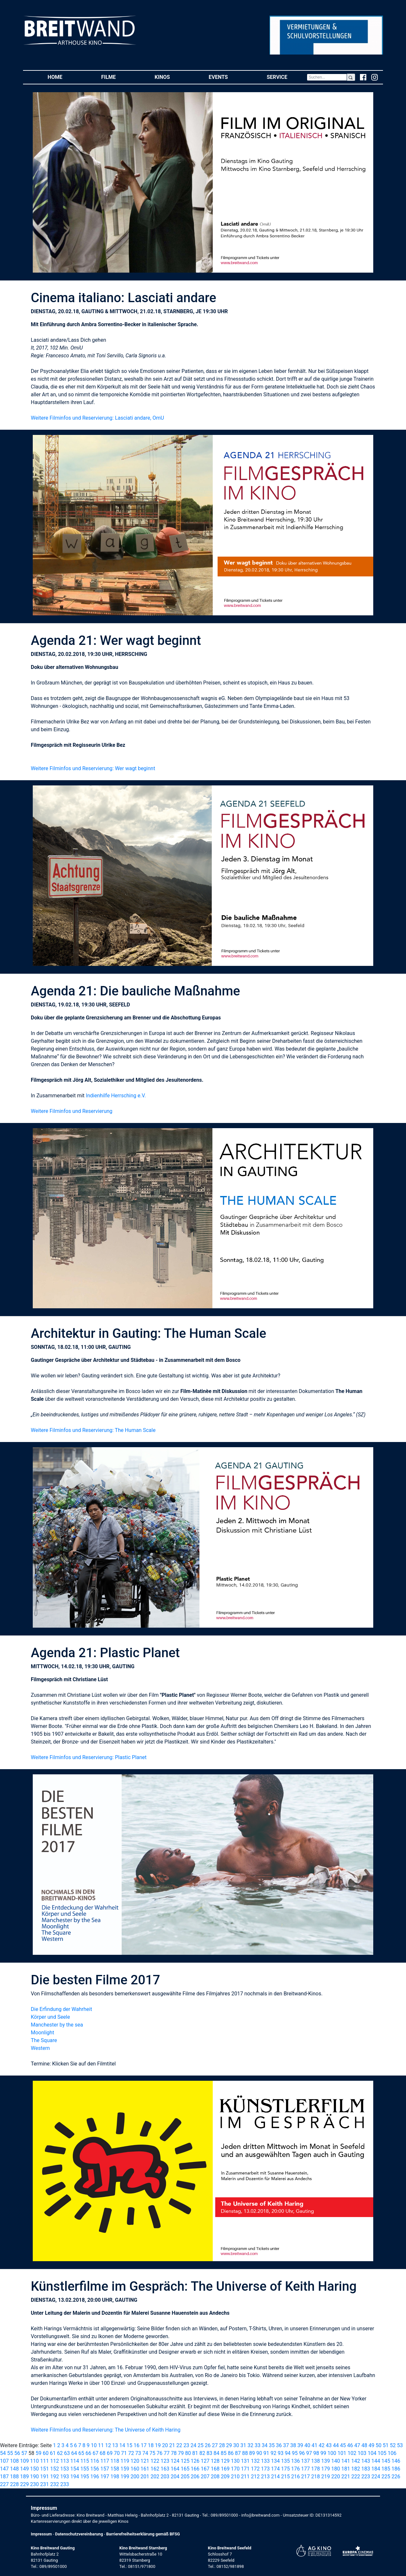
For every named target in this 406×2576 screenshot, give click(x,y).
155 (84, 2469)
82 (202, 2453)
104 (372, 2453)
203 (165, 2476)
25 (201, 2445)
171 (245, 2469)
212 (255, 2476)
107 (4, 2461)
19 (158, 2445)
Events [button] (228, 76)
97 (309, 2453)
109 (24, 2461)
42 (322, 2445)
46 (350, 2445)
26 (207, 2445)
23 (186, 2445)
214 (275, 2476)
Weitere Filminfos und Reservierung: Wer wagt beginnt (93, 768)
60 (46, 2453)
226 (395, 2476)
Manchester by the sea (57, 2025)
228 (14, 2484)
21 (172, 2445)
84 (217, 2453)
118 (114, 2461)
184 (375, 2469)
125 (185, 2461)
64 (74, 2453)
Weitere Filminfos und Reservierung (72, 1111)
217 (305, 2476)
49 (371, 2445)
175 (285, 2469)
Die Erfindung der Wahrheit (61, 2009)
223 (365, 2476)
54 (3, 2453)
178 (315, 2469)
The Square (44, 2040)
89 (252, 2453)
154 (74, 2469)
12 (108, 2445)
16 (136, 2445)
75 (152, 2453)
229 (24, 2484)
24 (194, 2445)
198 (114, 2476)
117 (105, 2461)
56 (17, 2453)
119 (124, 2461)
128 (215, 2461)
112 (54, 2461)
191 (44, 2476)
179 (325, 2469)
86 (231, 2453)
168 (215, 2469)
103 (362, 2453)
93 (280, 2453)
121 (144, 2461)
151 (44, 2469)
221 (345, 2476)
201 (144, 2476)
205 (185, 2476)
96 (302, 2453)
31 (243, 2445)
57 (24, 2453)
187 (4, 2476)
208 (215, 2476)
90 (259, 2453)
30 (236, 2445)
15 (129, 2445)
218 (315, 2476)
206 (195, 2476)
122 (154, 2461)
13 (115, 2445)
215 (285, 2476)
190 (34, 2476)
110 (34, 2461)
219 (325, 2476)
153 (64, 2469)
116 (94, 2461)
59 (39, 2453)
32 (250, 2445)
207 (205, 2476)
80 (188, 2453)
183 (365, 2469)
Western (40, 2048)
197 (105, 2476)
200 (134, 2476)
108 (14, 2461)
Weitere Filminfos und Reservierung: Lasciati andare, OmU (97, 418)
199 (124, 2476)
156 (94, 2469)
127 (205, 2461)
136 (295, 2461)
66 (88, 2453)
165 (185, 2469)
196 (94, 2476)
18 (151, 2445)
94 (288, 2453)
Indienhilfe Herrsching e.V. (116, 1095)
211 (245, 2476)
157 (105, 2469)
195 (84, 2476)
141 (345, 2461)
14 (122, 2445)
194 (74, 2476)
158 (114, 2469)
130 (235, 2461)
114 (74, 2461)
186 (395, 2469)
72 (131, 2453)
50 (378, 2445)
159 (124, 2469)
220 (335, 2476)
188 (14, 2476)
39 (300, 2445)
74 (145, 2453)
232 (54, 2484)
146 (395, 2461)
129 (225, 2461)
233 (64, 2484)
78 (174, 2453)
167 (205, 2469)
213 (265, 2476)
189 (24, 2476)
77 (167, 2453)
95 (295, 2453)
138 (315, 2461)
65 (81, 2453)
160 (134, 2469)
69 (110, 2453)
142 (355, 2461)
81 (195, 2453)
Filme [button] (118, 76)
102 (352, 2453)
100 (332, 2453)
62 (60, 2453)
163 (165, 2469)
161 (144, 2469)
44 (336, 2445)
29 (229, 2445)
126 (195, 2461)
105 (382, 2453)
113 (64, 2461)
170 (235, 2469)
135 (285, 2461)
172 (255, 2469)
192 (54, 2476)
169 (225, 2469)
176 (295, 2469)
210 (235, 2476)
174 (275, 2469)
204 (175, 2476)
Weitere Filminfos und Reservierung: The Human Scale (93, 1430)
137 (305, 2461)
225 (385, 2476)
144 (375, 2461)
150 (34, 2469)
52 (393, 2445)
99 (323, 2453)
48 (364, 2445)
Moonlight (42, 2032)
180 (335, 2469)
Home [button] (65, 76)
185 (385, 2469)
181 (345, 2469)
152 (54, 2469)
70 (117, 2453)
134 (275, 2461)
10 (94, 2445)
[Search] (327, 77)
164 (175, 2469)
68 (102, 2453)
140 (335, 2461)
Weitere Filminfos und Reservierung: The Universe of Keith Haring (105, 2430)
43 (329, 2445)
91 (266, 2453)
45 (343, 2445)
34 (265, 2445)
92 (273, 2453)
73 (138, 2453)
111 (44, 2461)
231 (44, 2484)
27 (215, 2445)
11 (101, 2445)
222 (355, 2476)
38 (293, 2445)
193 (64, 2476)
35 (272, 2445)
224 (375, 2476)
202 (154, 2476)
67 (95, 2453)
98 (316, 2453)
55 (10, 2453)
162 (154, 2469)
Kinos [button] (172, 76)
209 (225, 2476)
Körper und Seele (50, 2017)
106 (392, 2453)
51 (385, 2445)
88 (245, 2453)
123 (165, 2461)
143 (365, 2461)
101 (342, 2453)
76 (159, 2453)
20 (165, 2445)
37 (286, 2445)
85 (224, 2453)
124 (175, 2461)
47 (357, 2445)
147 (4, 2469)
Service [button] (286, 76)
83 (209, 2453)
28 (222, 2445)
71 (124, 2453)
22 (179, 2445)
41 (314, 2445)
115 (84, 2461)
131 (245, 2461)
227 (4, 2484)
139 (325, 2461)
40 (307, 2445)
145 (385, 2461)
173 (265, 2469)
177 (305, 2469)
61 (53, 2453)
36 (279, 2445)
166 (195, 2469)
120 (134, 2461)
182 (355, 2469)
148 (14, 2469)
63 (67, 2453)
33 (257, 2445)
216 (295, 2476)
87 (238, 2453)
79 (181, 2453)
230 (34, 2484)
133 (265, 2461)
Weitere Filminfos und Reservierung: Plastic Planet (89, 1757)
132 (255, 2461)
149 (24, 2469)
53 (400, 2445)
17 (144, 2445)
